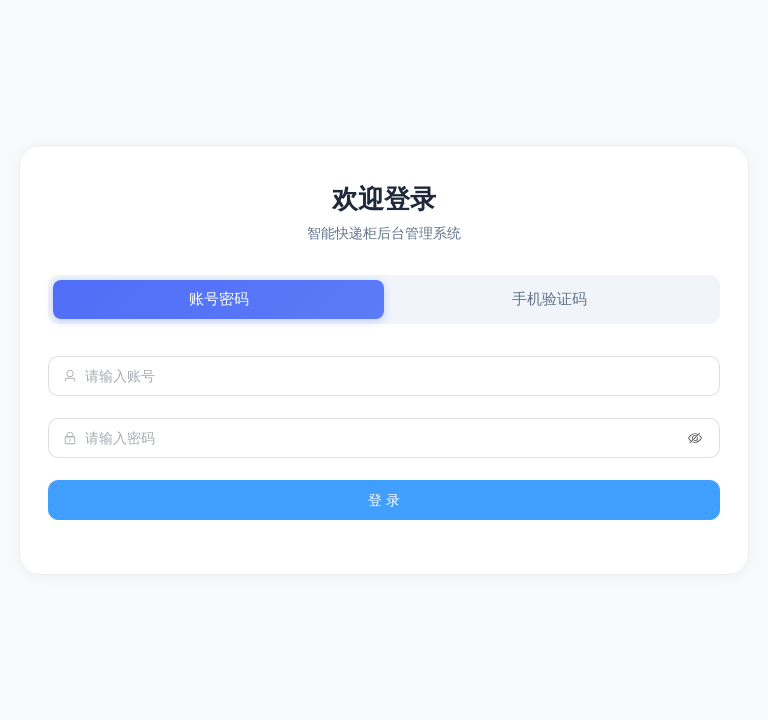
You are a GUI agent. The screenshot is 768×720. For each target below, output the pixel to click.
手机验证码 (549, 298)
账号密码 (219, 298)
